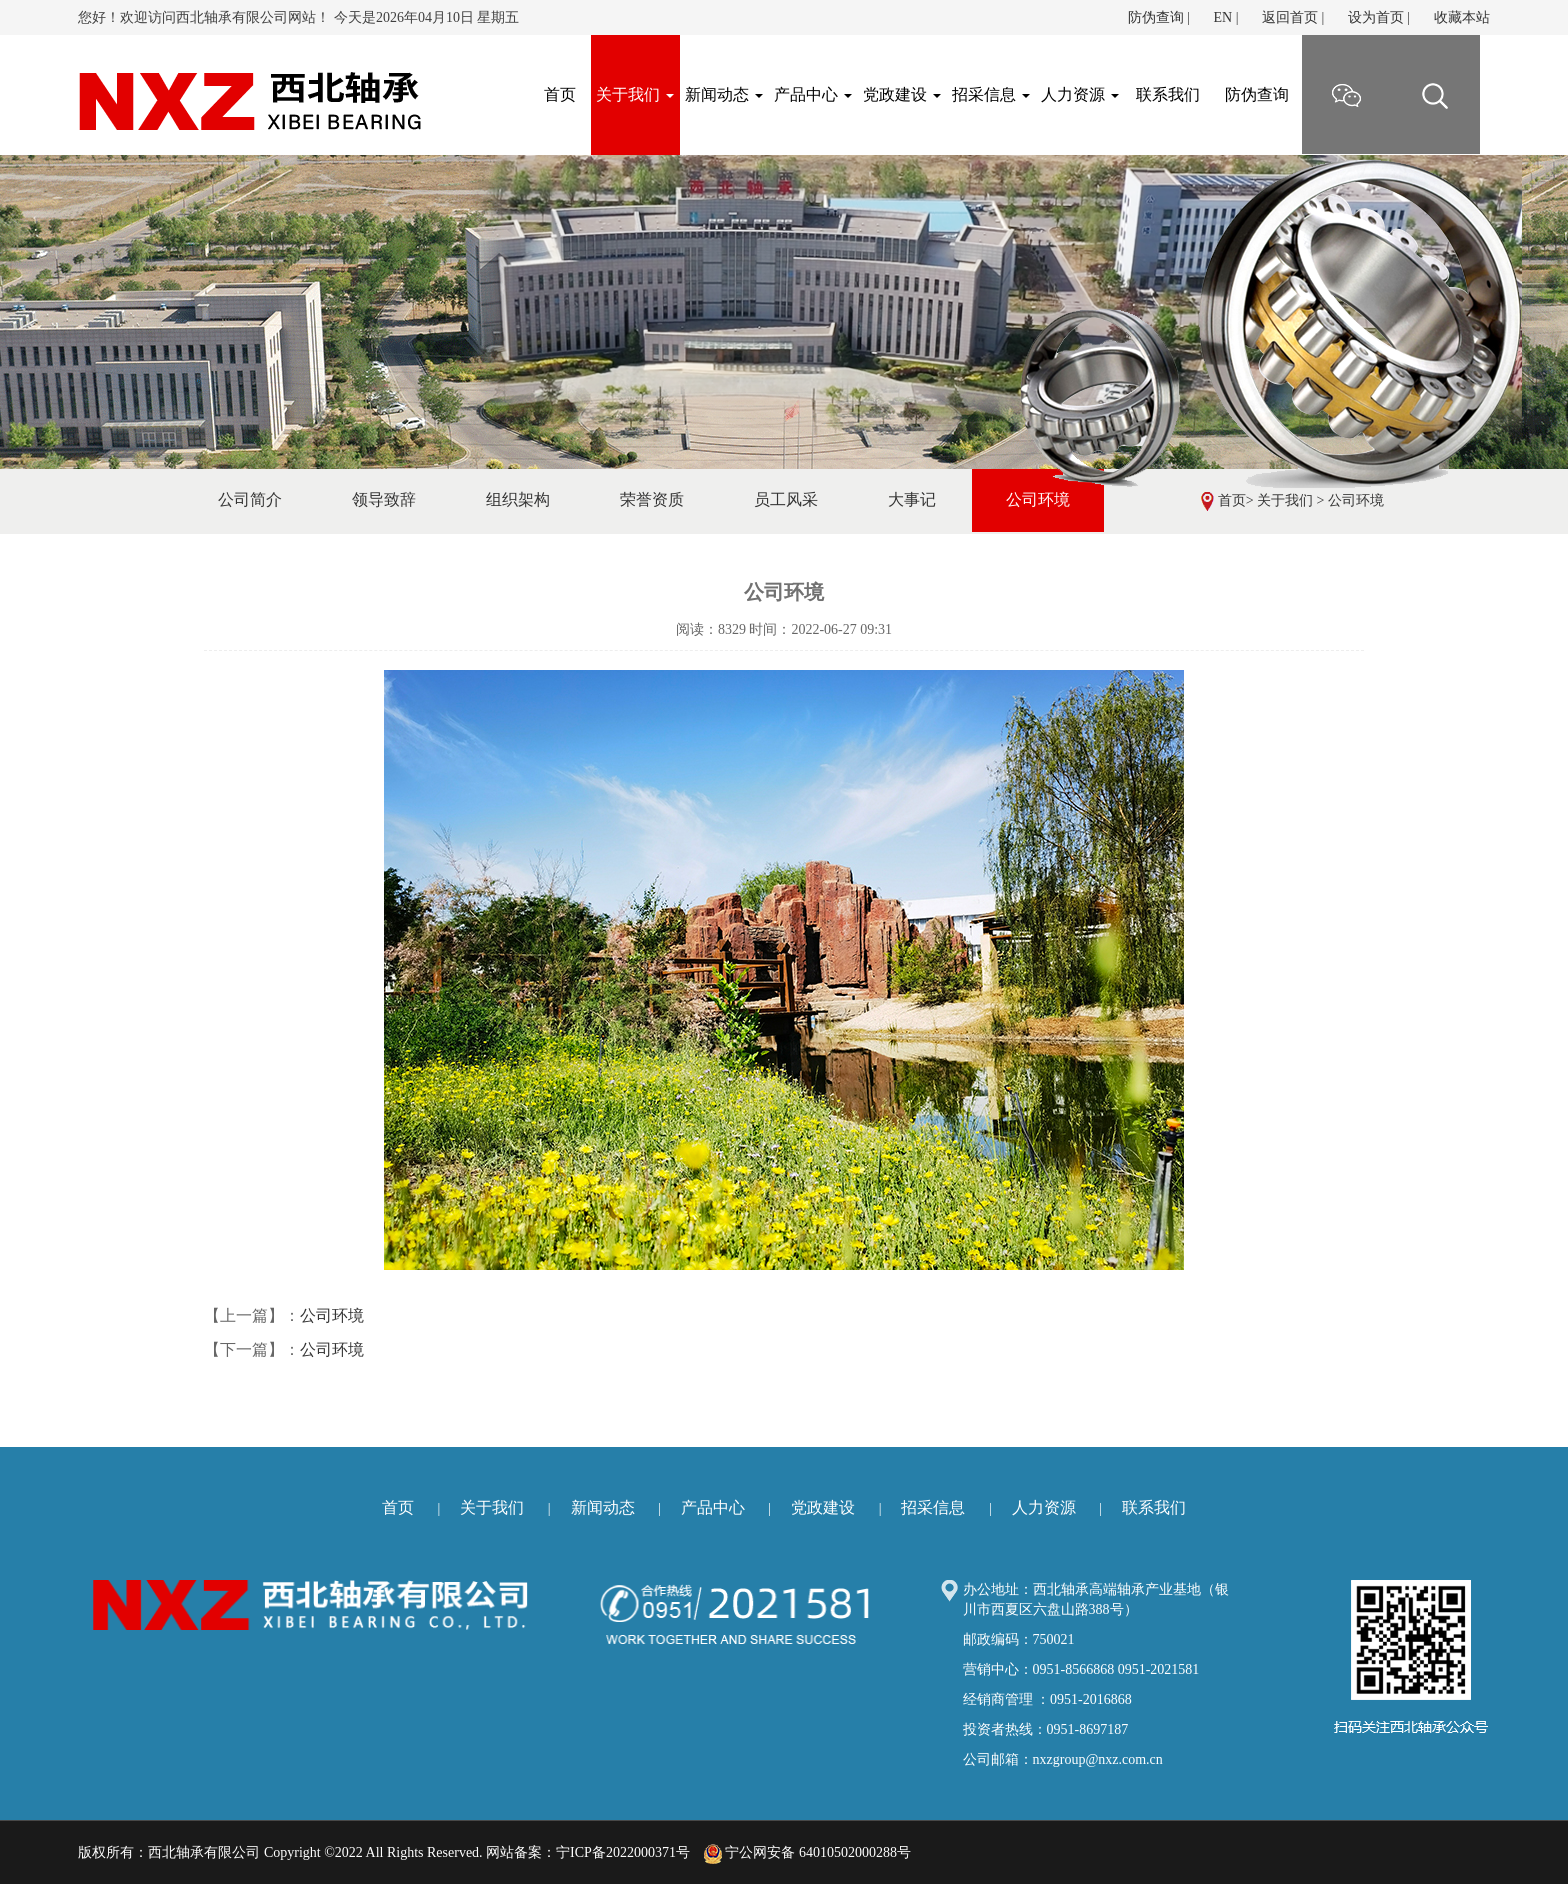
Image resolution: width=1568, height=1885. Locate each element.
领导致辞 (384, 499)
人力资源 (1080, 94)
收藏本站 (1462, 17)
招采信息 (991, 94)
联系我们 (1168, 94)
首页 (1232, 500)
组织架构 (518, 499)
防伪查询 (1156, 17)
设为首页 (1376, 17)
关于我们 (635, 94)
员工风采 (786, 499)
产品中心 (813, 94)
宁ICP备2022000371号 (623, 1852)
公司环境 (1356, 500)
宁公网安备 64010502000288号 (807, 1852)
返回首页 (1290, 17)
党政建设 (902, 94)
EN (1222, 17)
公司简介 (250, 499)
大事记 (912, 499)
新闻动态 (724, 94)
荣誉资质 (652, 499)
